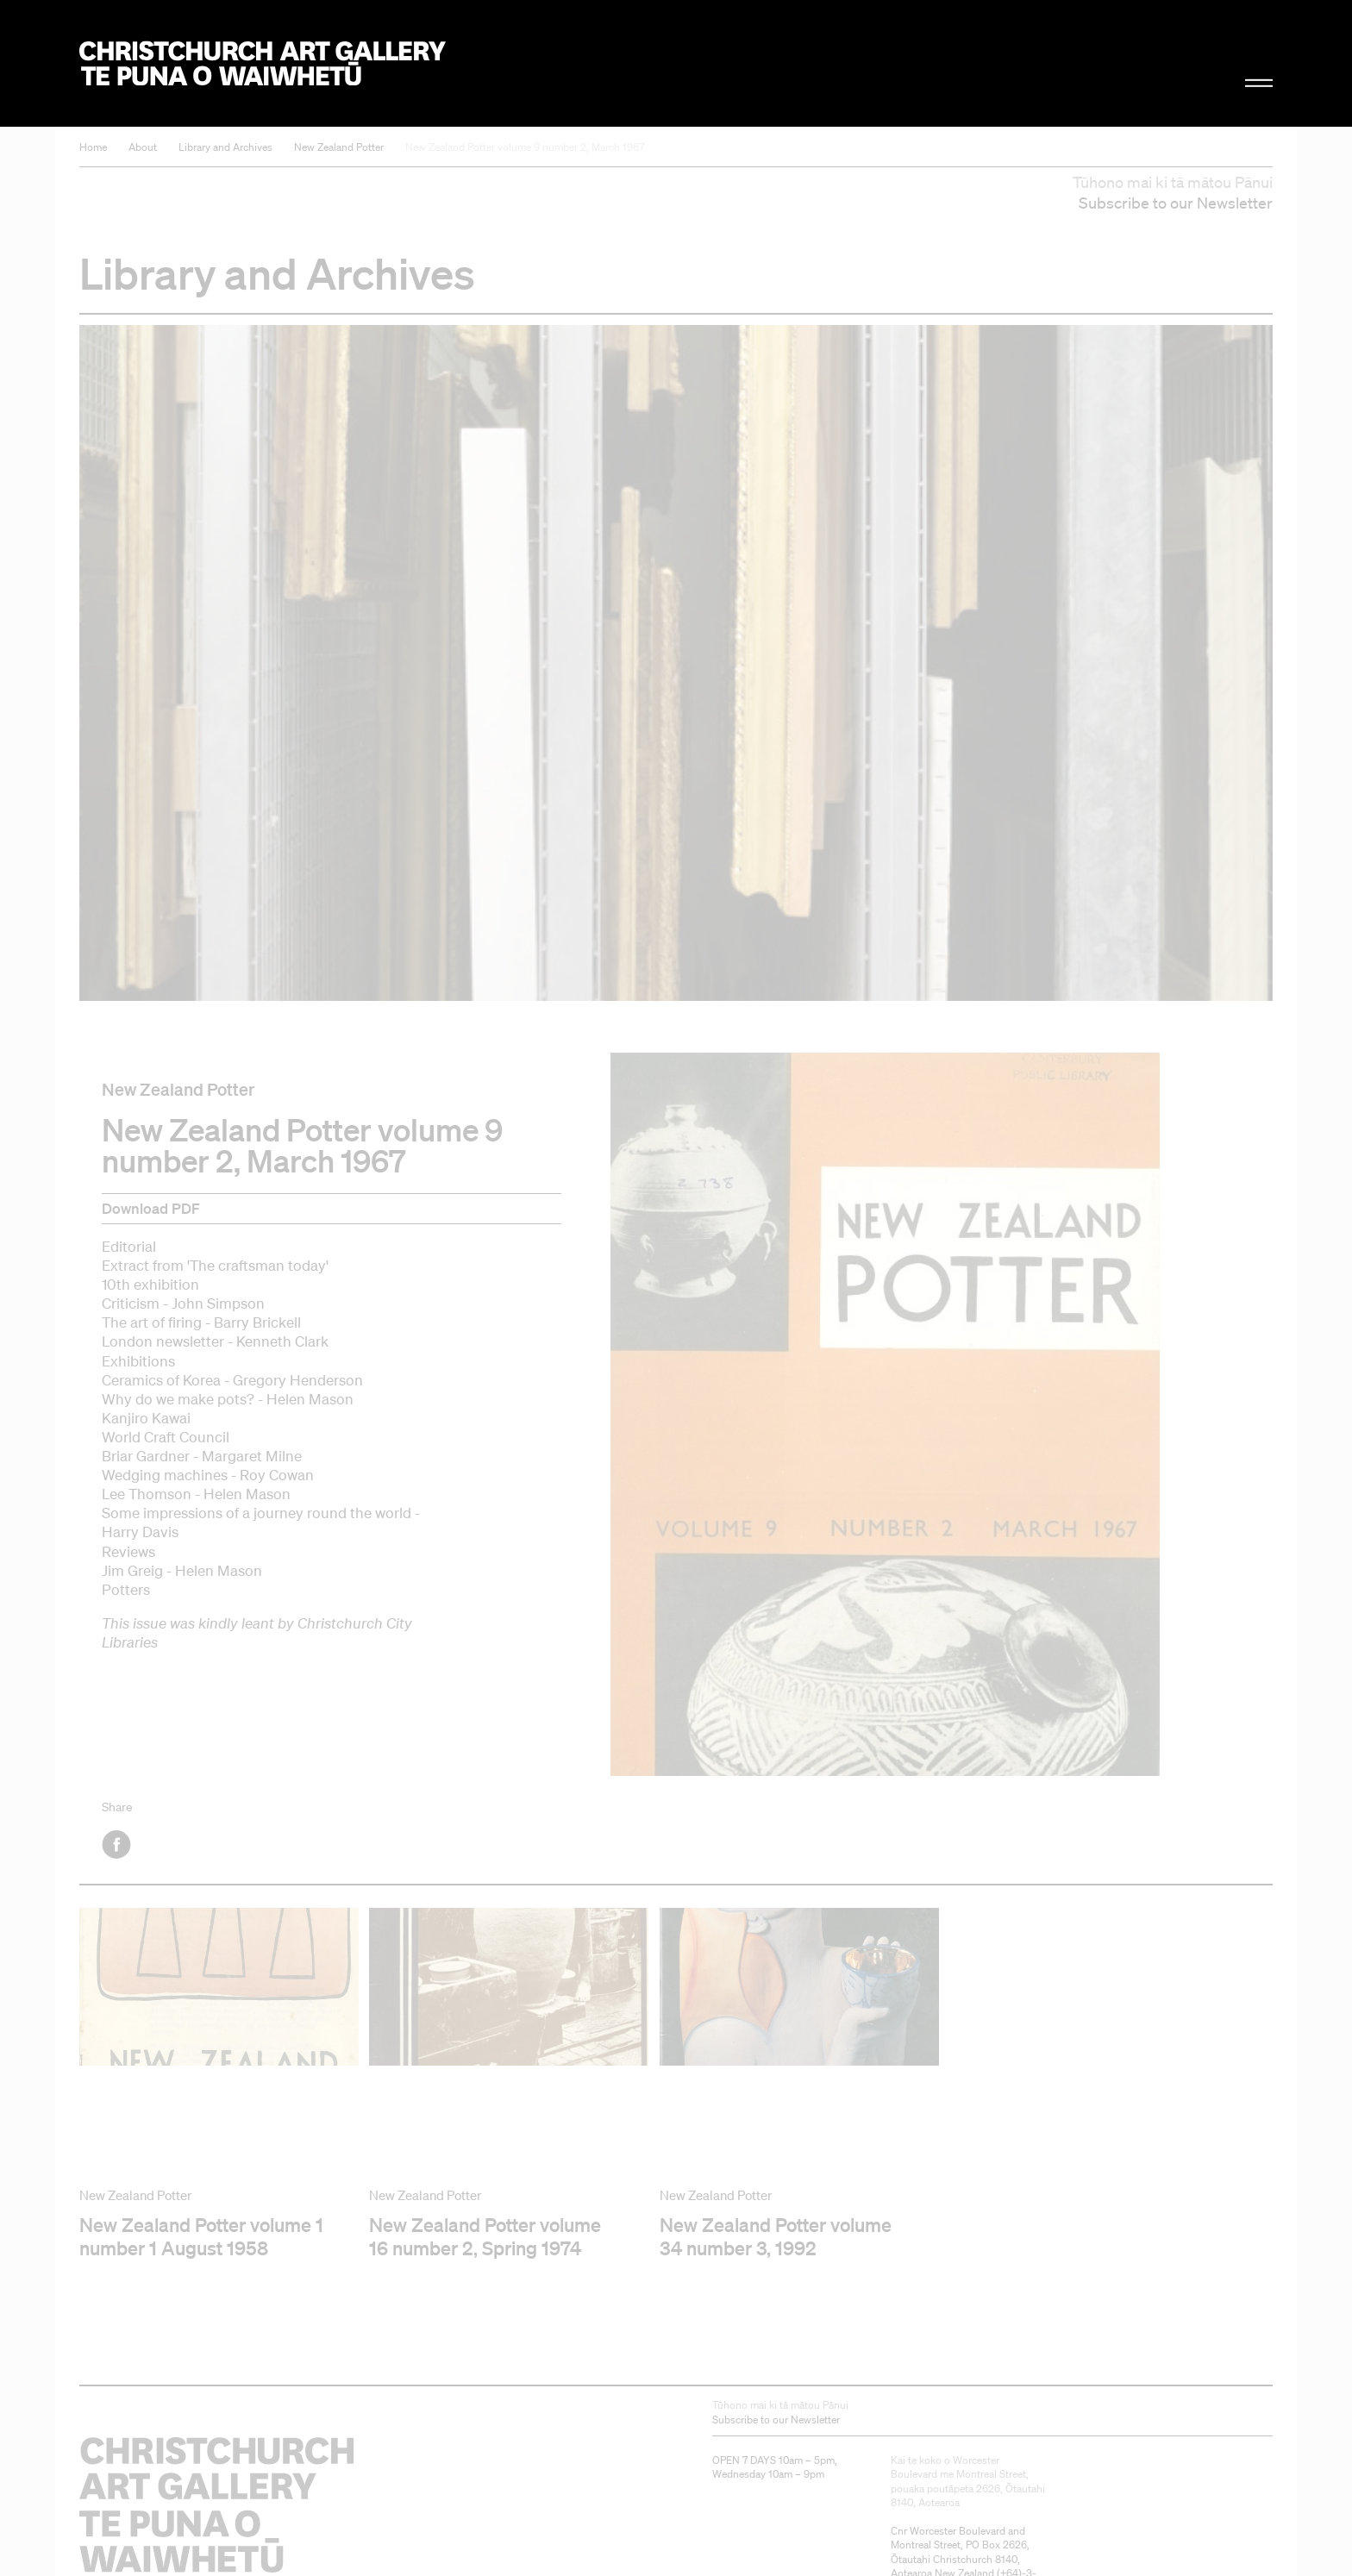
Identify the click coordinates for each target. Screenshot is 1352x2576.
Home (93, 147)
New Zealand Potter (339, 147)
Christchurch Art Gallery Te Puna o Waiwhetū (262, 63)
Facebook (118, 1844)
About (142, 147)
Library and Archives (225, 147)
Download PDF (151, 1208)
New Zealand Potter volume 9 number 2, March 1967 (524, 147)
